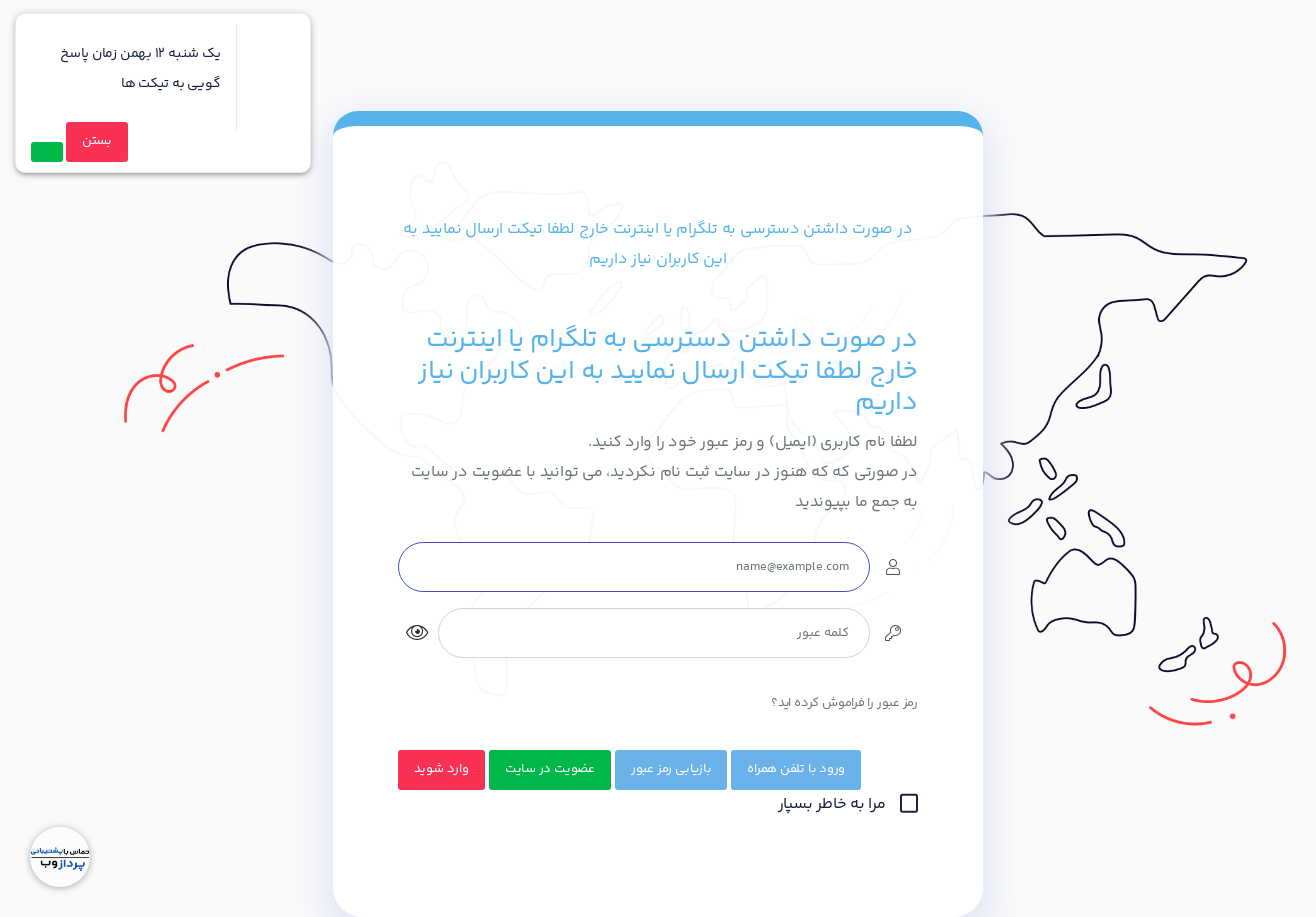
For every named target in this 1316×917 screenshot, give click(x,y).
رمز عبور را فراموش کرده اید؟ (844, 703)
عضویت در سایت (550, 769)
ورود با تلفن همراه (796, 769)
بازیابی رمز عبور (671, 769)
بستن (97, 141)
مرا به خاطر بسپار (848, 804)
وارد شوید (441, 769)
